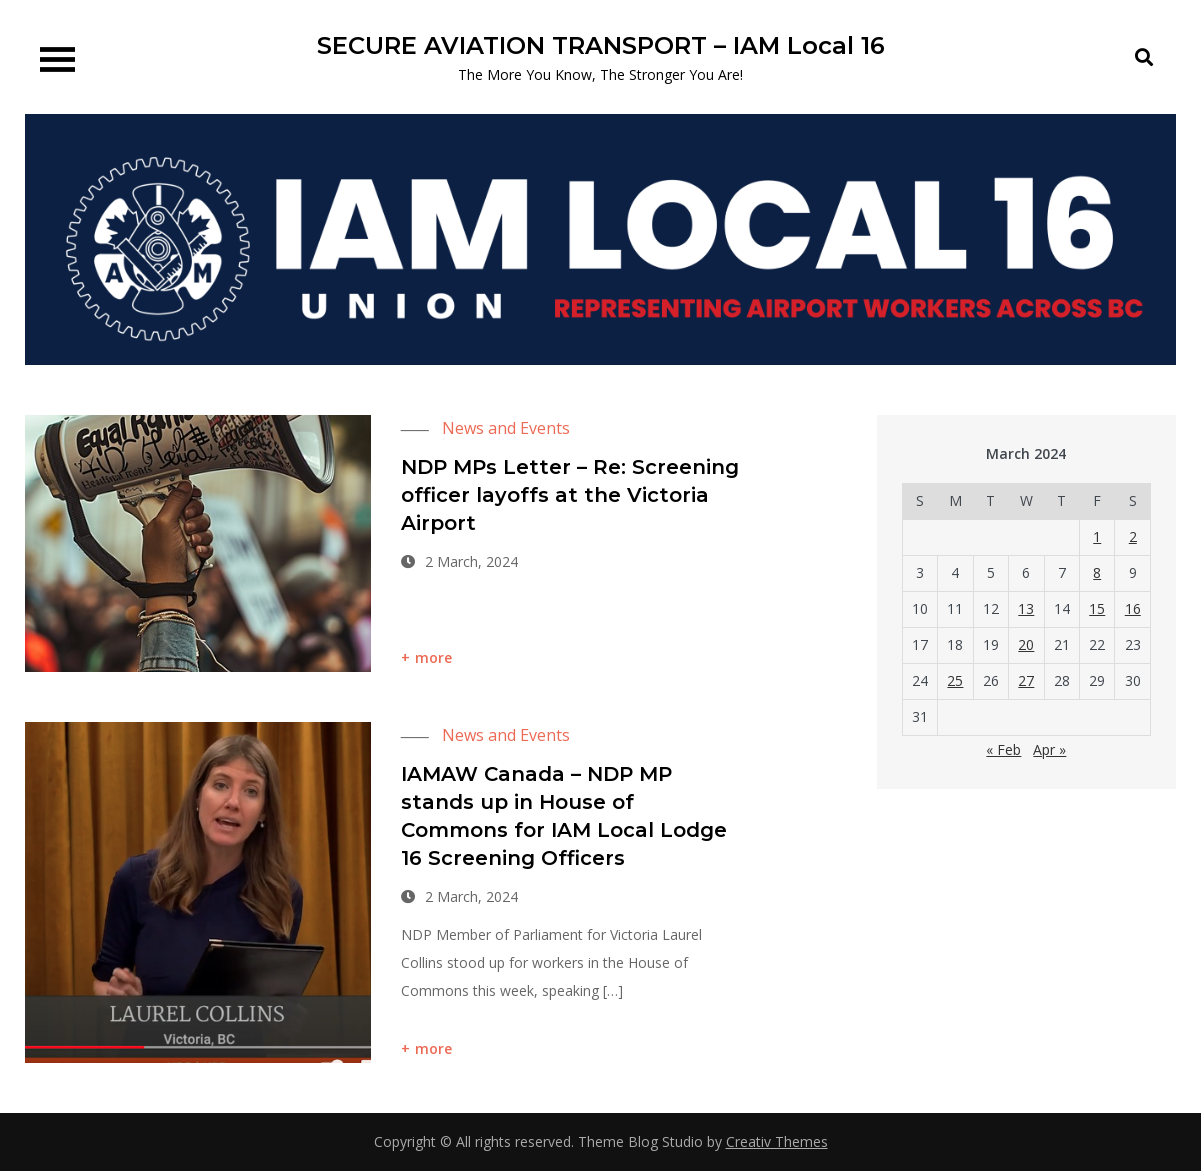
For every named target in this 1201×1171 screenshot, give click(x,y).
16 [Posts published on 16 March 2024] (1133, 608)
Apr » (1049, 749)
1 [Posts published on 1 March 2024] (1097, 536)
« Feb (1003, 749)
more (434, 657)
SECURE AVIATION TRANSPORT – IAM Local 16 (601, 45)
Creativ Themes (777, 1141)
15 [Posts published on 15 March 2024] (1097, 608)
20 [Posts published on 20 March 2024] (1026, 644)
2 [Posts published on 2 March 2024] (1133, 536)
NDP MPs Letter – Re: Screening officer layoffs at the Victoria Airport (570, 495)
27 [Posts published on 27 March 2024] (1026, 680)
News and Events (506, 428)
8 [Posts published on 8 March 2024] (1097, 572)
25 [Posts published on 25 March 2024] (955, 680)
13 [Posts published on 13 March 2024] (1026, 608)
